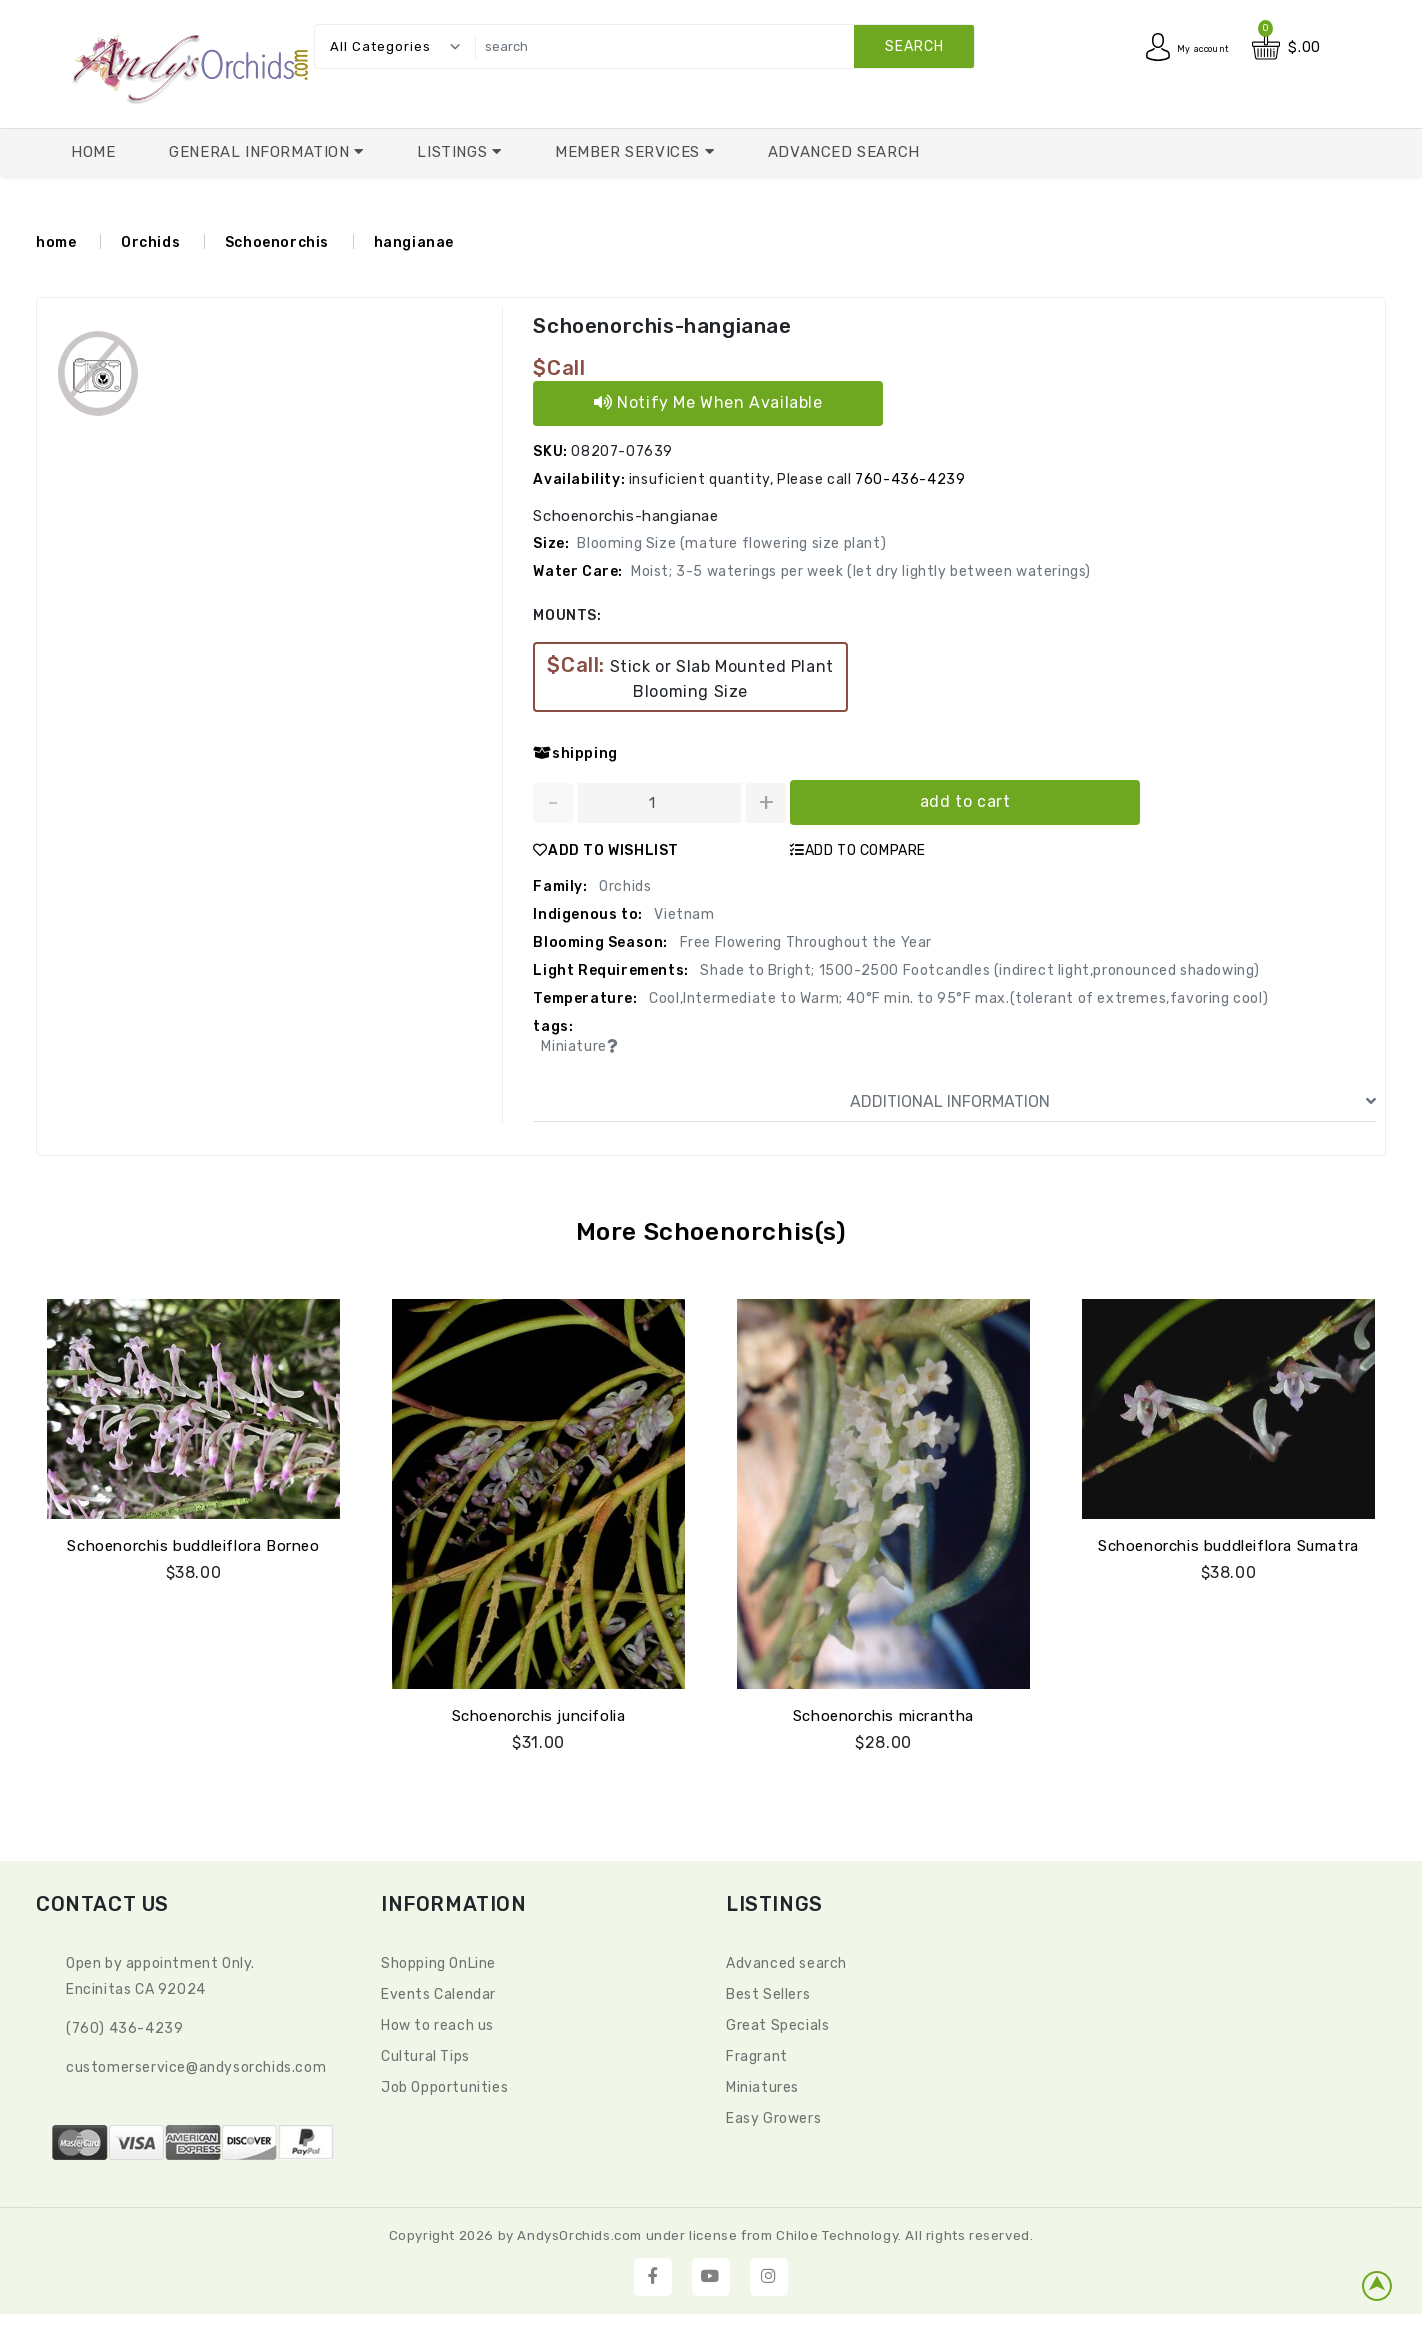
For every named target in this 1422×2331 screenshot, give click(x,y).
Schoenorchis (277, 242)
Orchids (150, 242)
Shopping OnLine (438, 1960)
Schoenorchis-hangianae (660, 326)
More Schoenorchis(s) (711, 1231)
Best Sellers (768, 1991)
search (914, 46)
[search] (719, 46)
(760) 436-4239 (124, 2025)
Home (93, 152)
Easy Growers (773, 2115)
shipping (575, 753)
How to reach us (437, 2022)
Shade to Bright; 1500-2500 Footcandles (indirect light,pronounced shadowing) (978, 970)
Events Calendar (438, 1991)
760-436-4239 (910, 479)
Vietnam (683, 914)
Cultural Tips (425, 2053)
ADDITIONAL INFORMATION (1113, 1102)
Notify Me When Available (708, 402)
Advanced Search (844, 152)
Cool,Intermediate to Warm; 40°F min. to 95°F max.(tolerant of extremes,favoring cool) (957, 998)
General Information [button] (261, 152)
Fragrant (757, 2053)
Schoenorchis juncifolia (539, 1713)
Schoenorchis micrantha (883, 1713)
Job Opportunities (444, 2084)
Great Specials (777, 2022)
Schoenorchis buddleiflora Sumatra (1228, 1543)
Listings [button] (454, 152)
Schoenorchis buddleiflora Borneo (193, 1543)
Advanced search (786, 1960)
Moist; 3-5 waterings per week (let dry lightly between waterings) (861, 571)
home (56, 242)
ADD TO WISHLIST (606, 850)
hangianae (414, 242)
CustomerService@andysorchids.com (196, 2064)
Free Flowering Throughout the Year (804, 942)
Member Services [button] (630, 152)
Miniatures (762, 2084)
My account (1188, 47)
